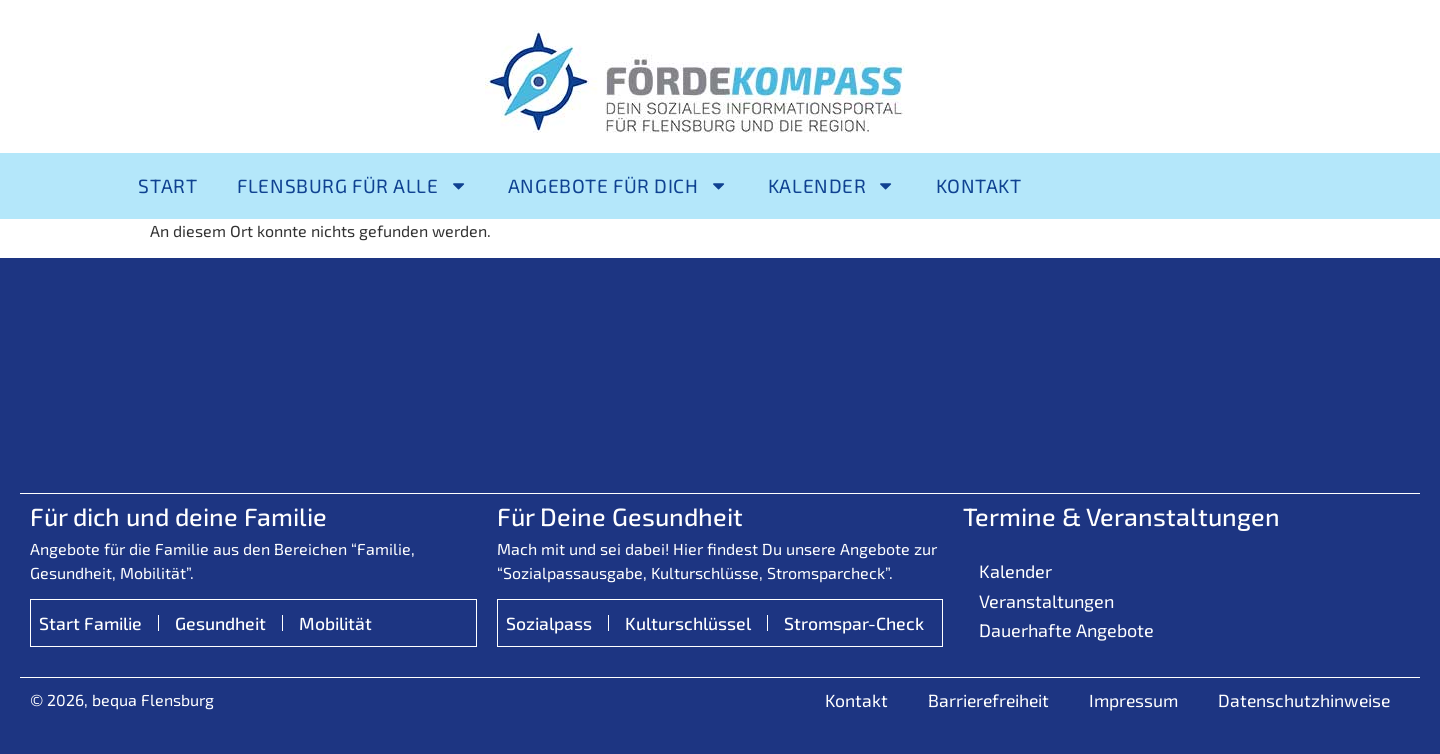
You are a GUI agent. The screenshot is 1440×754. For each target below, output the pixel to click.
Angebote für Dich (618, 185)
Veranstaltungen (1046, 601)
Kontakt (979, 185)
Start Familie (90, 623)
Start (167, 185)
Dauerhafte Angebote (1066, 630)
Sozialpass (549, 623)
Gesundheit (220, 623)
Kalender (832, 185)
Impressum (1133, 700)
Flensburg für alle (352, 185)
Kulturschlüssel (688, 623)
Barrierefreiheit (988, 700)
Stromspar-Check (854, 623)
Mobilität (335, 623)
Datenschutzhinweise (1304, 700)
